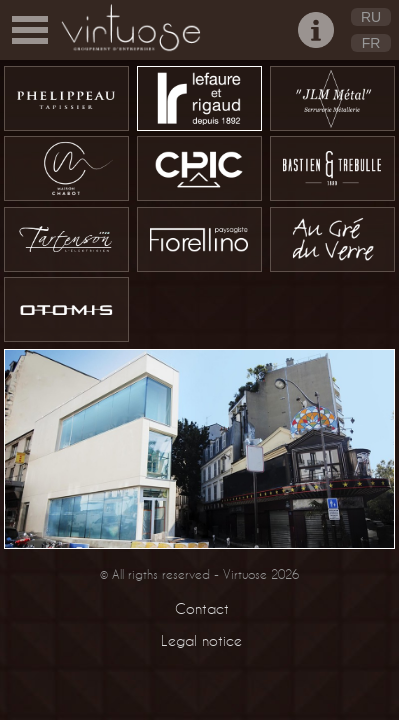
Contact (202, 608)
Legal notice (201, 640)
